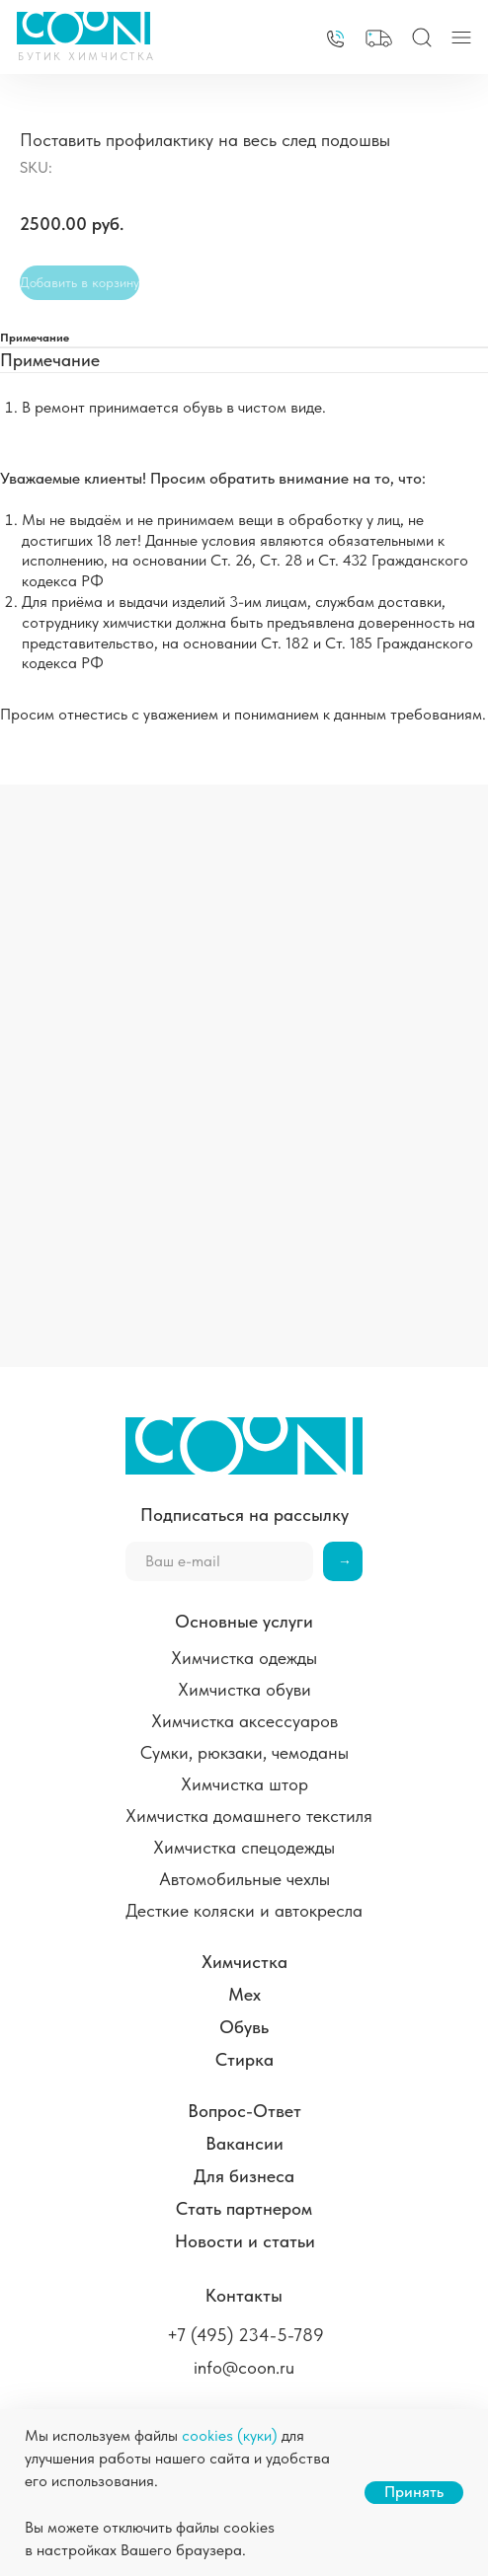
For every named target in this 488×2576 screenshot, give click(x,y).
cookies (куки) (230, 2435)
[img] (335, 39)
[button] (379, 38)
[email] (219, 1561)
